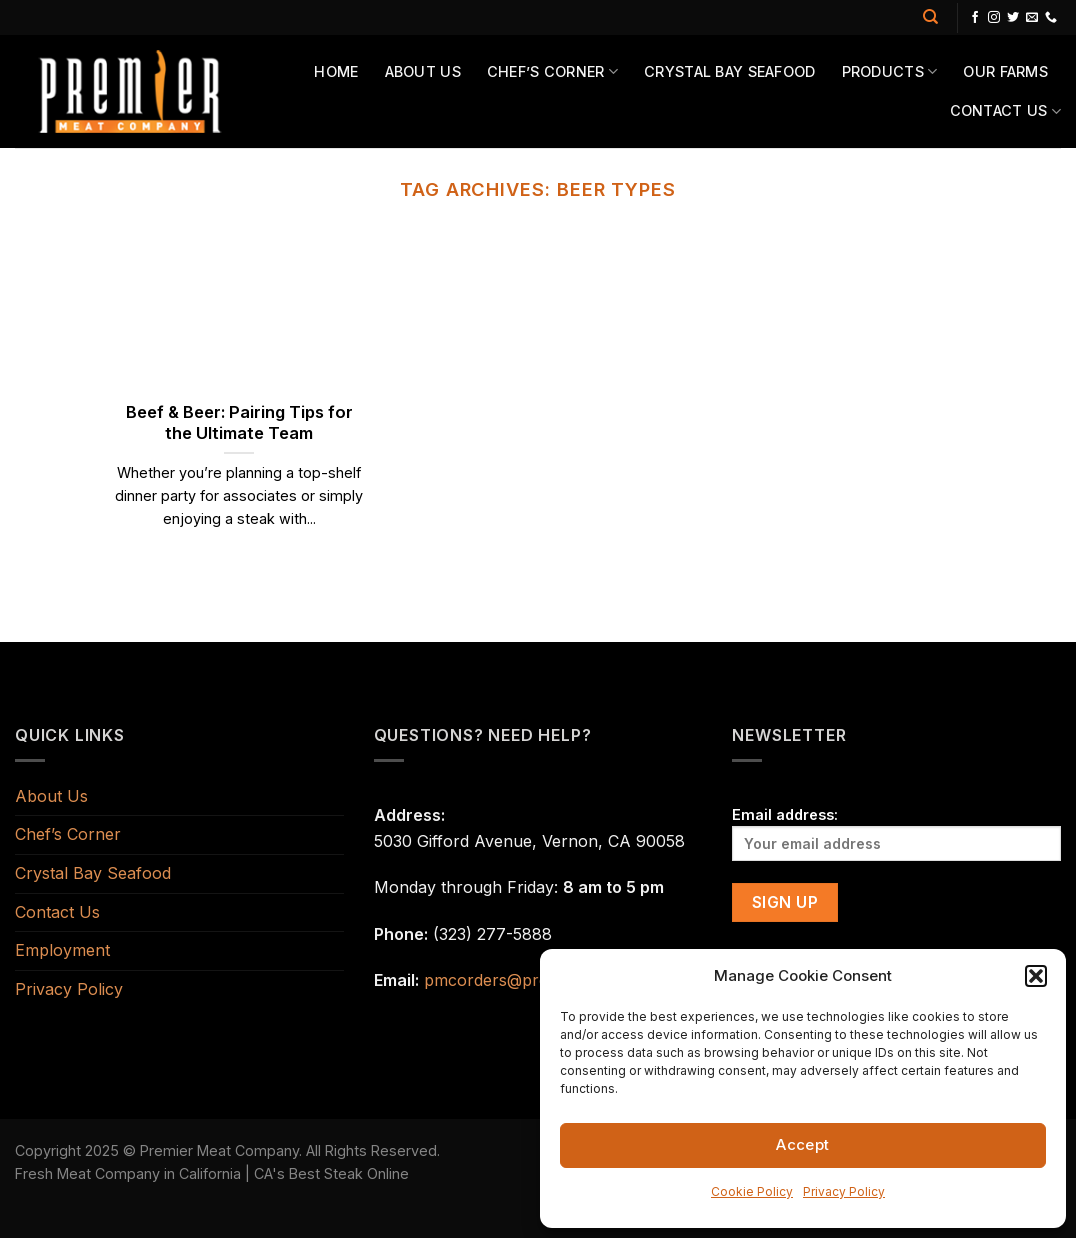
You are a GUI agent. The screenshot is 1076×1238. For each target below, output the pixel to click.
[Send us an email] (1032, 18)
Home (336, 71)
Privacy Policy (844, 1191)
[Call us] (1051, 18)
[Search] (930, 17)
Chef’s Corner (552, 71)
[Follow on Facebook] (975, 18)
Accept (803, 1144)
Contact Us (1005, 111)
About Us (423, 71)
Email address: (896, 833)
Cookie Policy (752, 1191)
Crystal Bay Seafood (729, 71)
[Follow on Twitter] (1013, 18)
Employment (62, 950)
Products (890, 71)
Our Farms (1005, 71)
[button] (1036, 976)
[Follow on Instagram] (994, 18)
